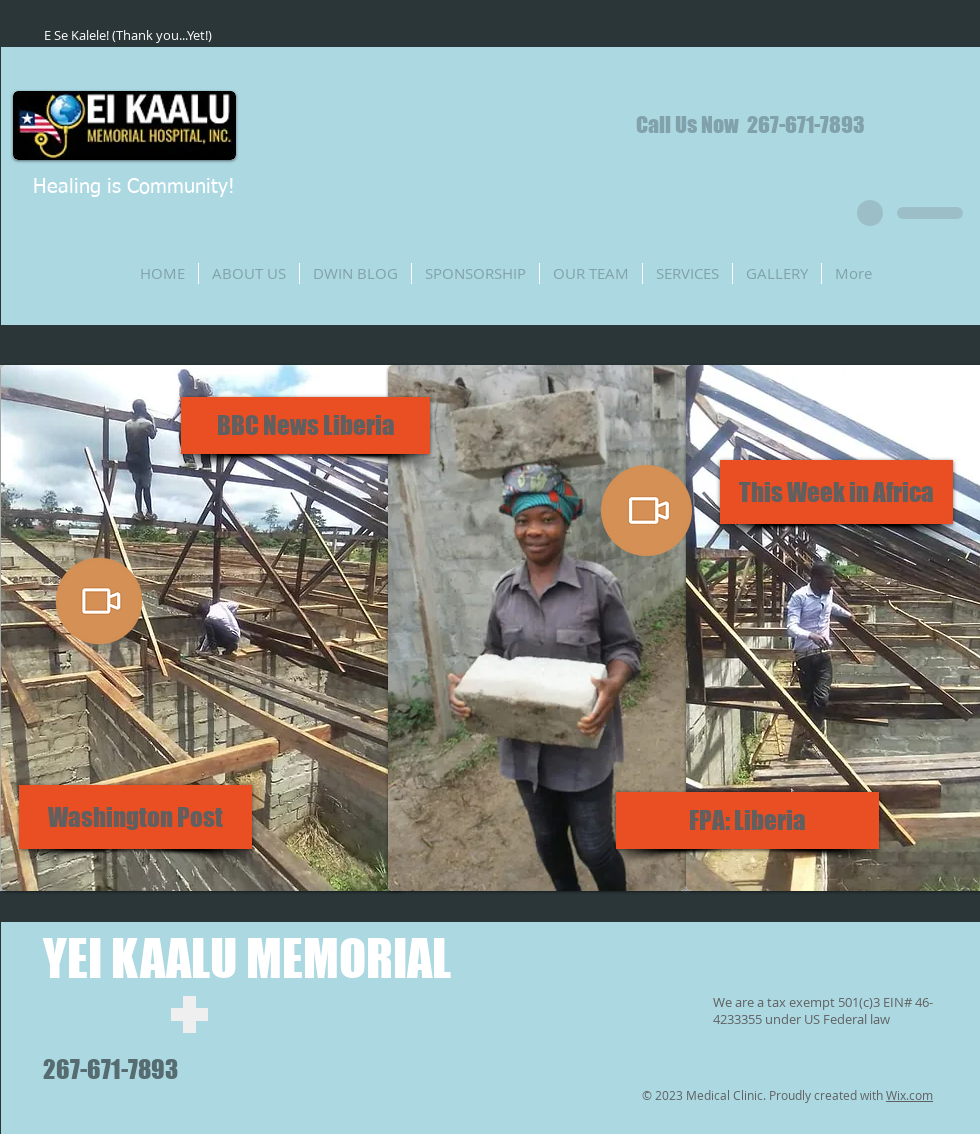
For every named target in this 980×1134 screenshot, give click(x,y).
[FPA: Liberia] (747, 820)
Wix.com (909, 1095)
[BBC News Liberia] (305, 425)
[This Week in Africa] (836, 492)
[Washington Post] (135, 817)
